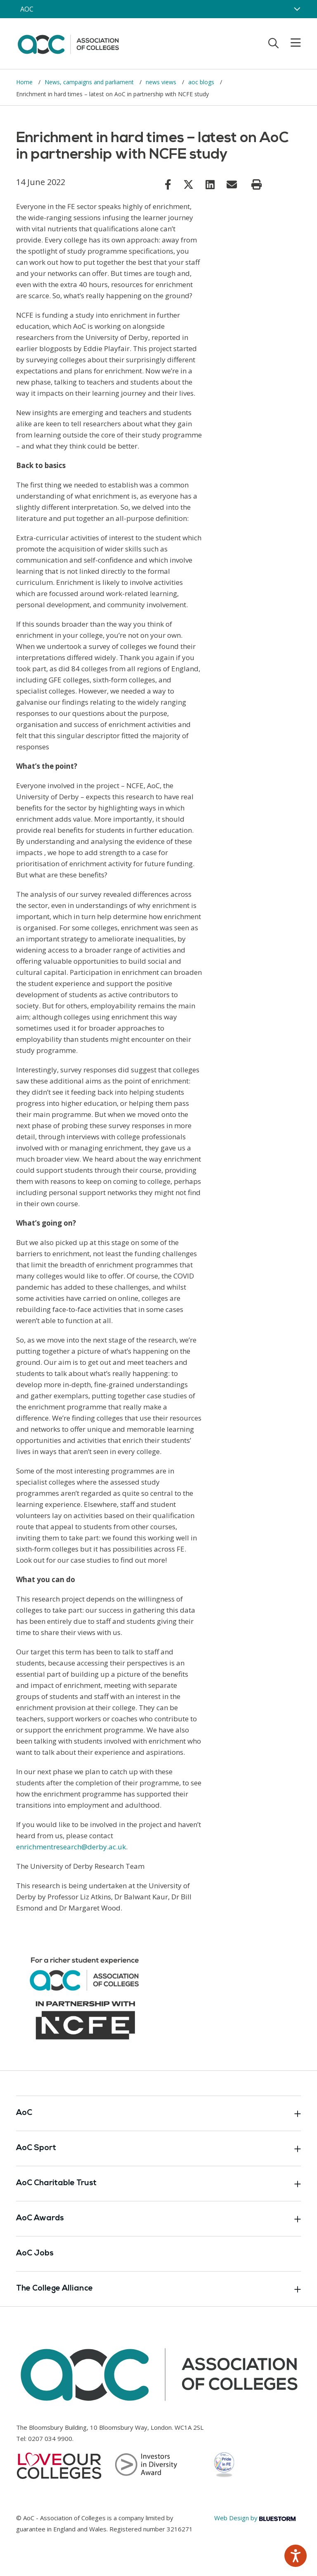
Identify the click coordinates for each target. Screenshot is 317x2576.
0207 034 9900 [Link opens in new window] (50, 2438)
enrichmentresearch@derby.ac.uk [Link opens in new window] (71, 1846)
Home (25, 82)
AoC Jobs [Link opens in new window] (35, 2254)
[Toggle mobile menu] (290, 43)
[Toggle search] (273, 43)
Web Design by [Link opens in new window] (255, 2518)
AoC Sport (158, 2148)
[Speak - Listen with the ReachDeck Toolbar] (295, 2556)
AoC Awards (158, 2219)
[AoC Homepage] (68, 43)
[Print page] (256, 184)
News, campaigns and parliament (90, 82)
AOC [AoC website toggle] (26, 9)
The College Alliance (158, 2289)
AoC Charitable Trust (158, 2183)
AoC (158, 2113)
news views (162, 82)
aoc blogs (202, 82)
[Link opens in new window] (168, 184)
